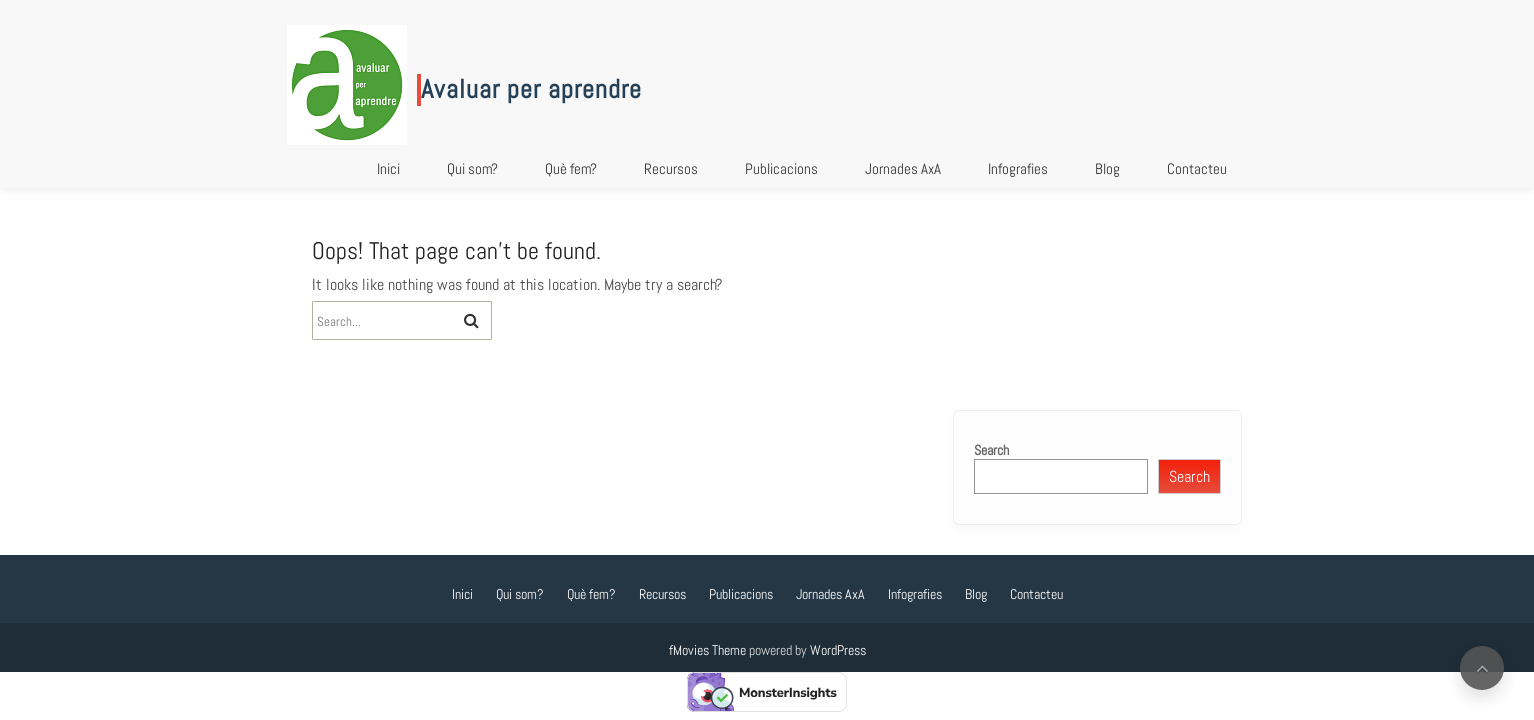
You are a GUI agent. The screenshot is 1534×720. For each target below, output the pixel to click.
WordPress (838, 650)
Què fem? (571, 168)
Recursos (671, 168)
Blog (1107, 168)
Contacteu (1197, 168)
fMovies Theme (707, 650)
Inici (388, 168)
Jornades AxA (903, 168)
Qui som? (472, 168)
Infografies (1018, 168)
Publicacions (781, 168)
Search (991, 450)
